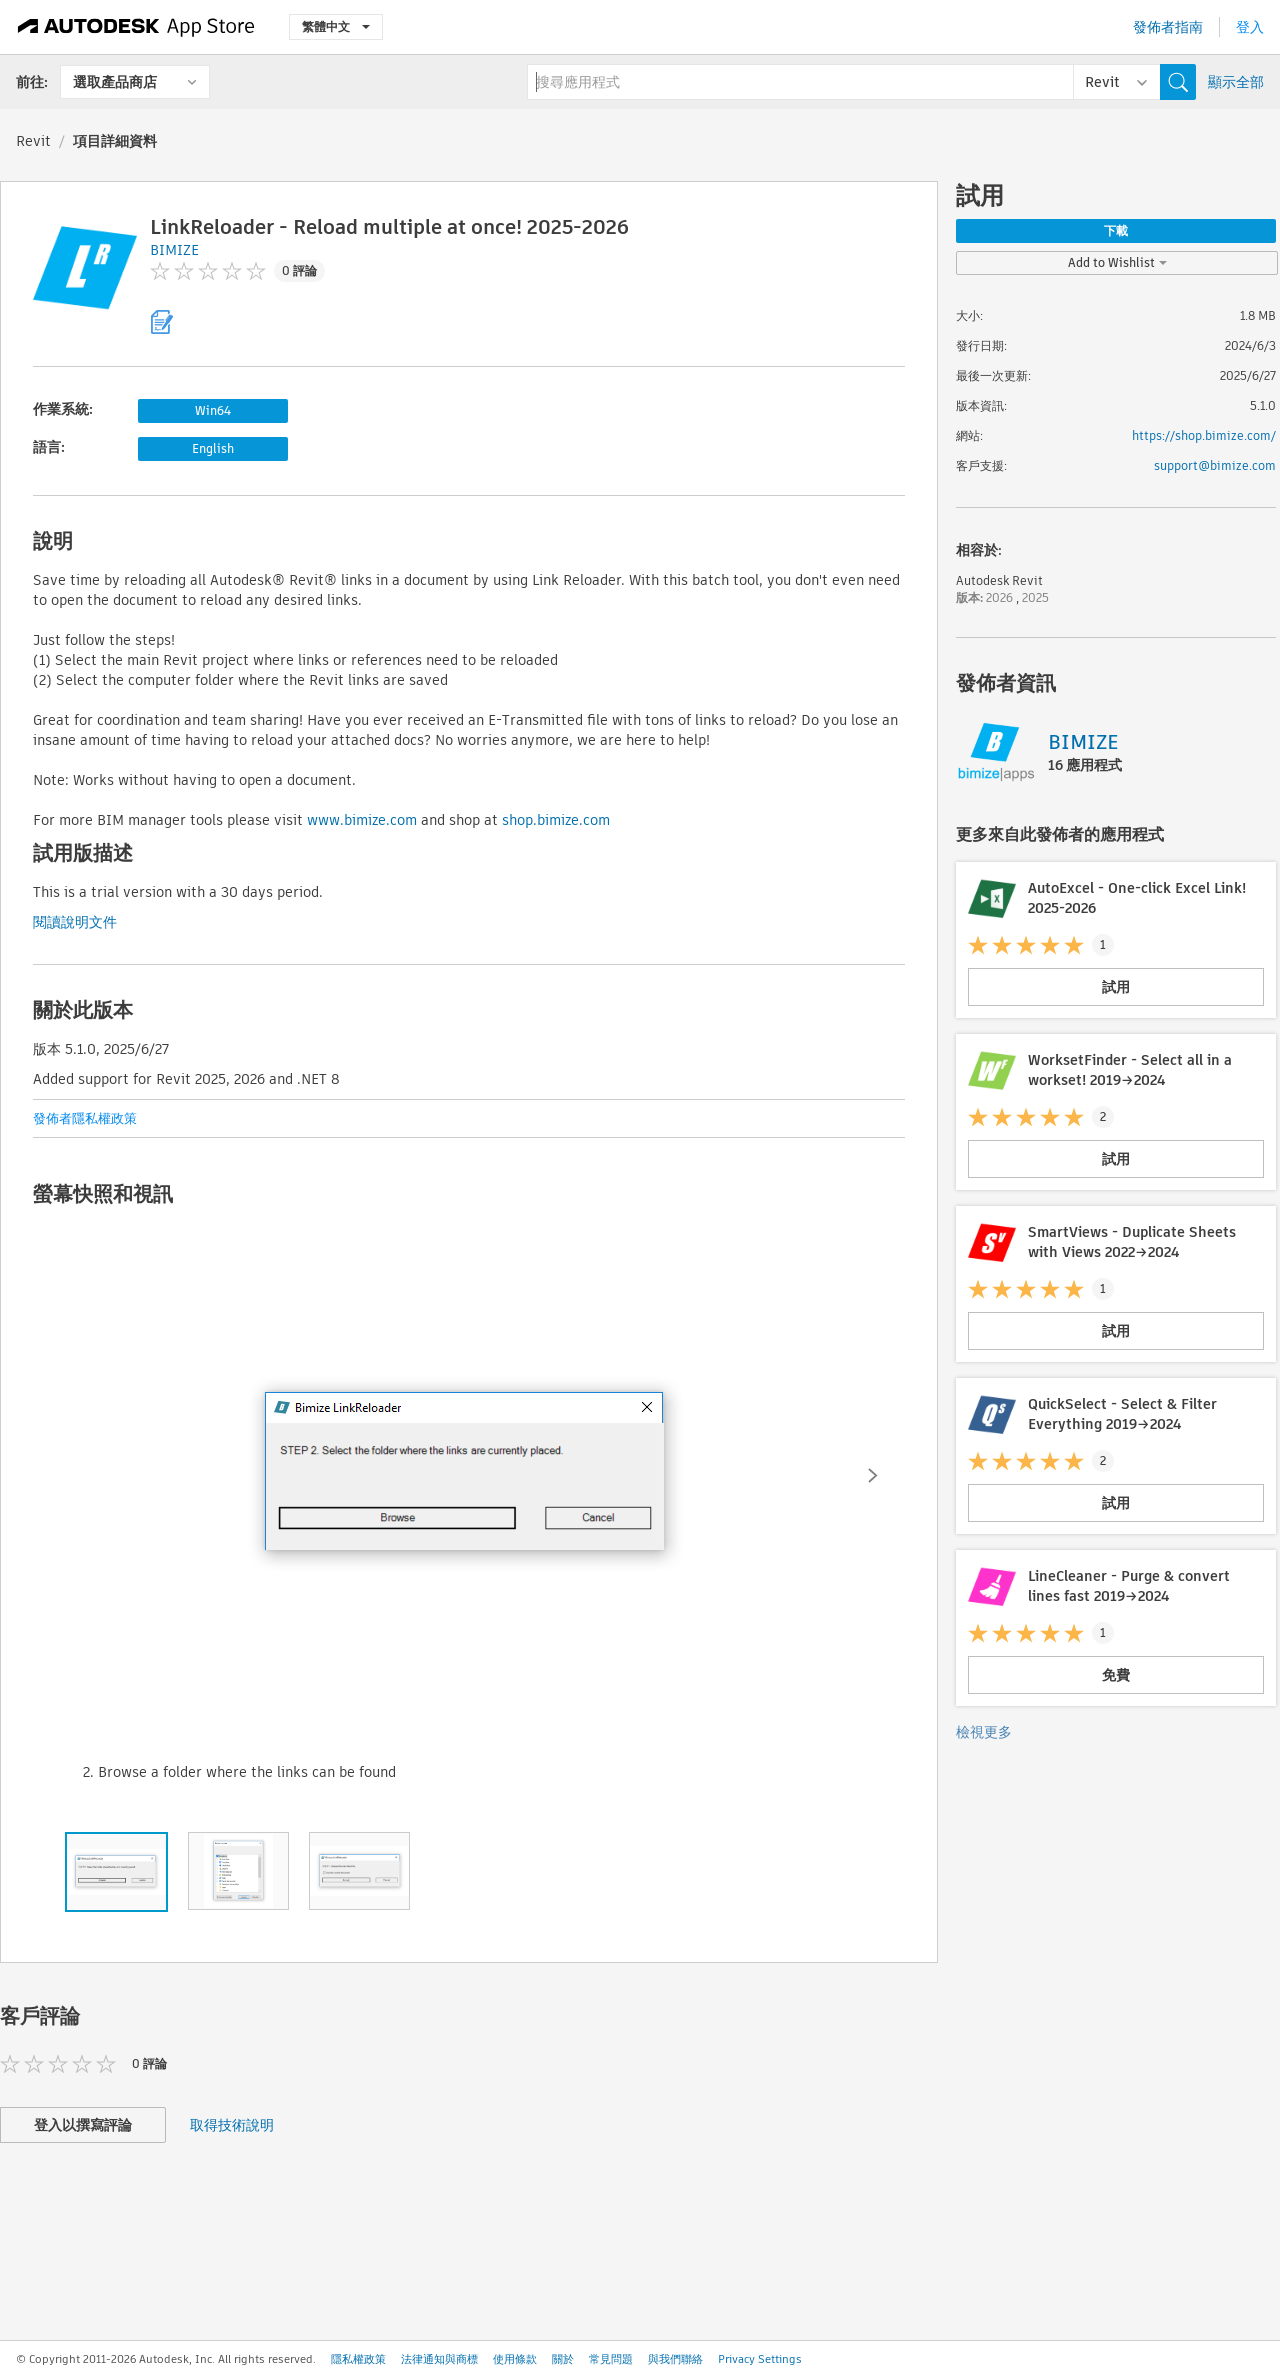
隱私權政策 (358, 2359)
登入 (1250, 27)
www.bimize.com (362, 820)
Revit (33, 141)
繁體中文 (336, 26)
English (213, 448)
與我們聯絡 (675, 2359)
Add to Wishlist (1117, 262)
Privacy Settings (760, 2359)
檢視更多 (984, 1732)
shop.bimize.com (556, 820)
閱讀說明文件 (75, 922)
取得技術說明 (232, 2125)
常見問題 (611, 2359)
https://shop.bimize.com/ (1204, 435)
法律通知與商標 (439, 2359)
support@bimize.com (1215, 465)
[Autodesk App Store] (136, 27)
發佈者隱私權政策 (85, 1118)
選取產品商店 (115, 82)
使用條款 (515, 2359)
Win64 (213, 410)
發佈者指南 (1168, 27)
